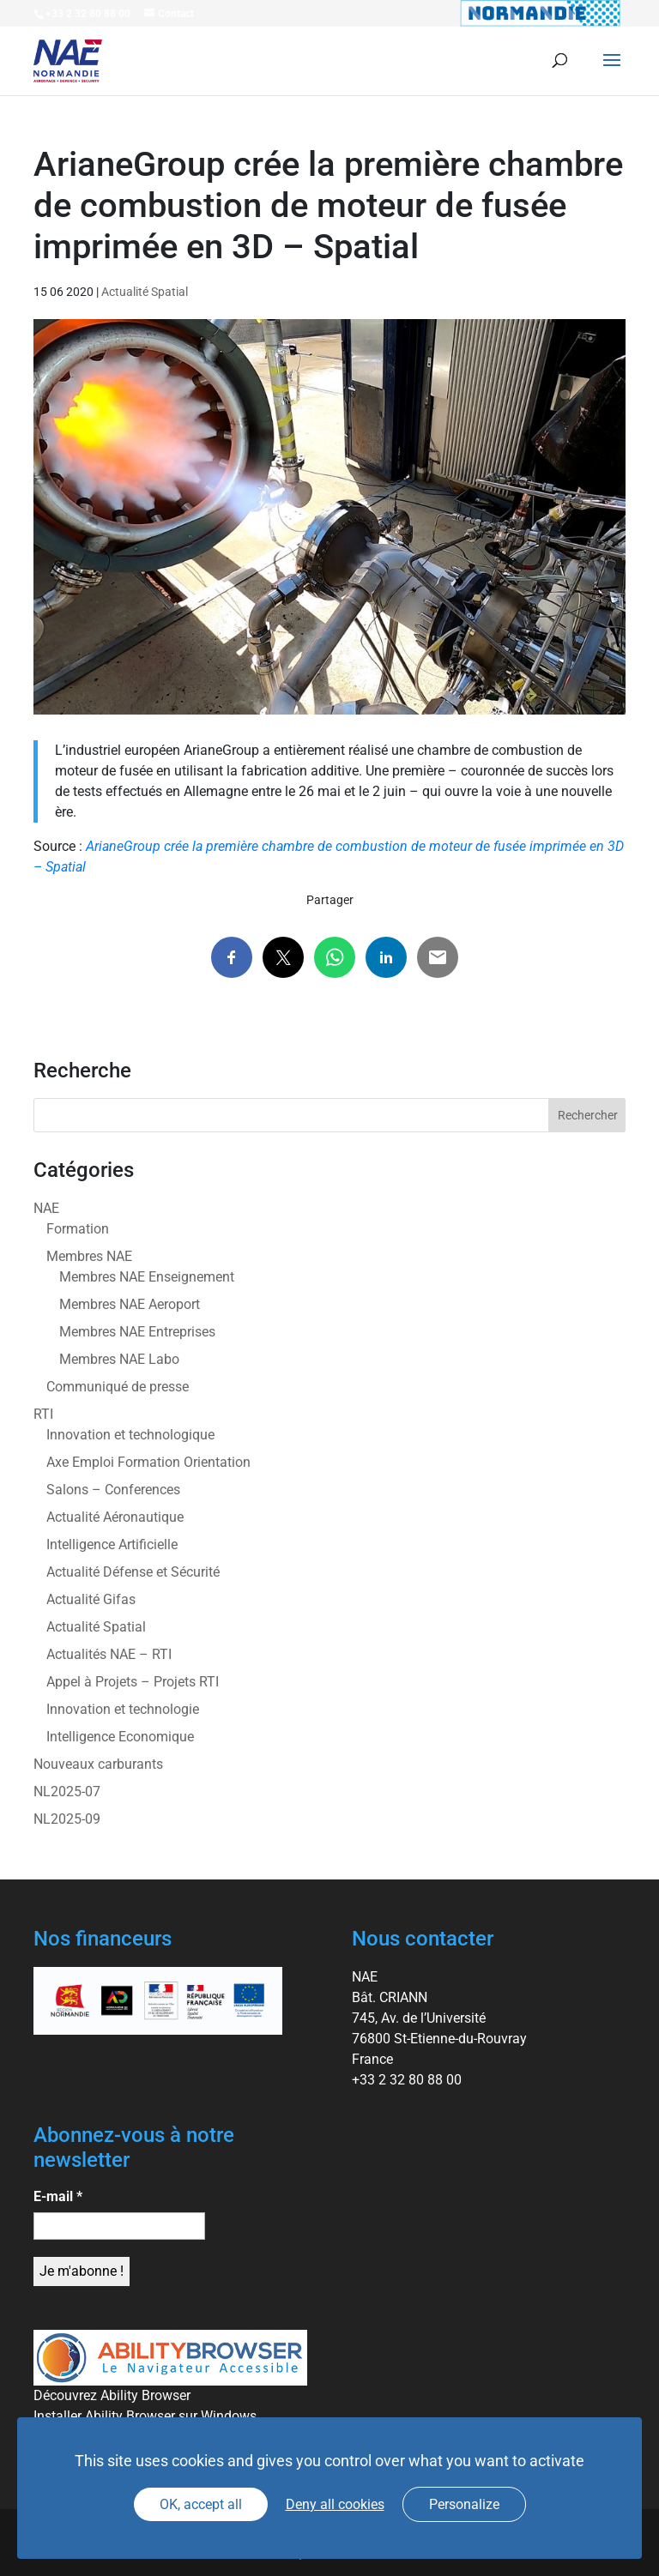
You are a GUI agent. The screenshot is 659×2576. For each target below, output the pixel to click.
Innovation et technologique (130, 1435)
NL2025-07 (66, 1791)
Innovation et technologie (122, 1709)
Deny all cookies (335, 2504)
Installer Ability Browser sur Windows (145, 2416)
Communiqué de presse (117, 1386)
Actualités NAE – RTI (109, 1654)
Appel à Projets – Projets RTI (132, 1682)
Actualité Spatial (144, 292)
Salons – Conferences (113, 1489)
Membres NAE (89, 1256)
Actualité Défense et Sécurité (133, 1572)
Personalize (464, 2504)
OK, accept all (201, 2504)
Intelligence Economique (120, 1736)
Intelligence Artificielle (112, 1544)
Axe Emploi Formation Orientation (148, 1462)
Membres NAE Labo (119, 1359)
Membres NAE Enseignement (146, 1277)
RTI (43, 1414)
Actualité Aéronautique (115, 1517)
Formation (77, 1229)
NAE (46, 1208)
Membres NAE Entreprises (137, 1332)
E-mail (57, 2196)
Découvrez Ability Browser (111, 2395)
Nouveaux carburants (98, 1764)
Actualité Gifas (91, 1599)
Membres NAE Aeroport (129, 1304)
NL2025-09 (66, 1819)
